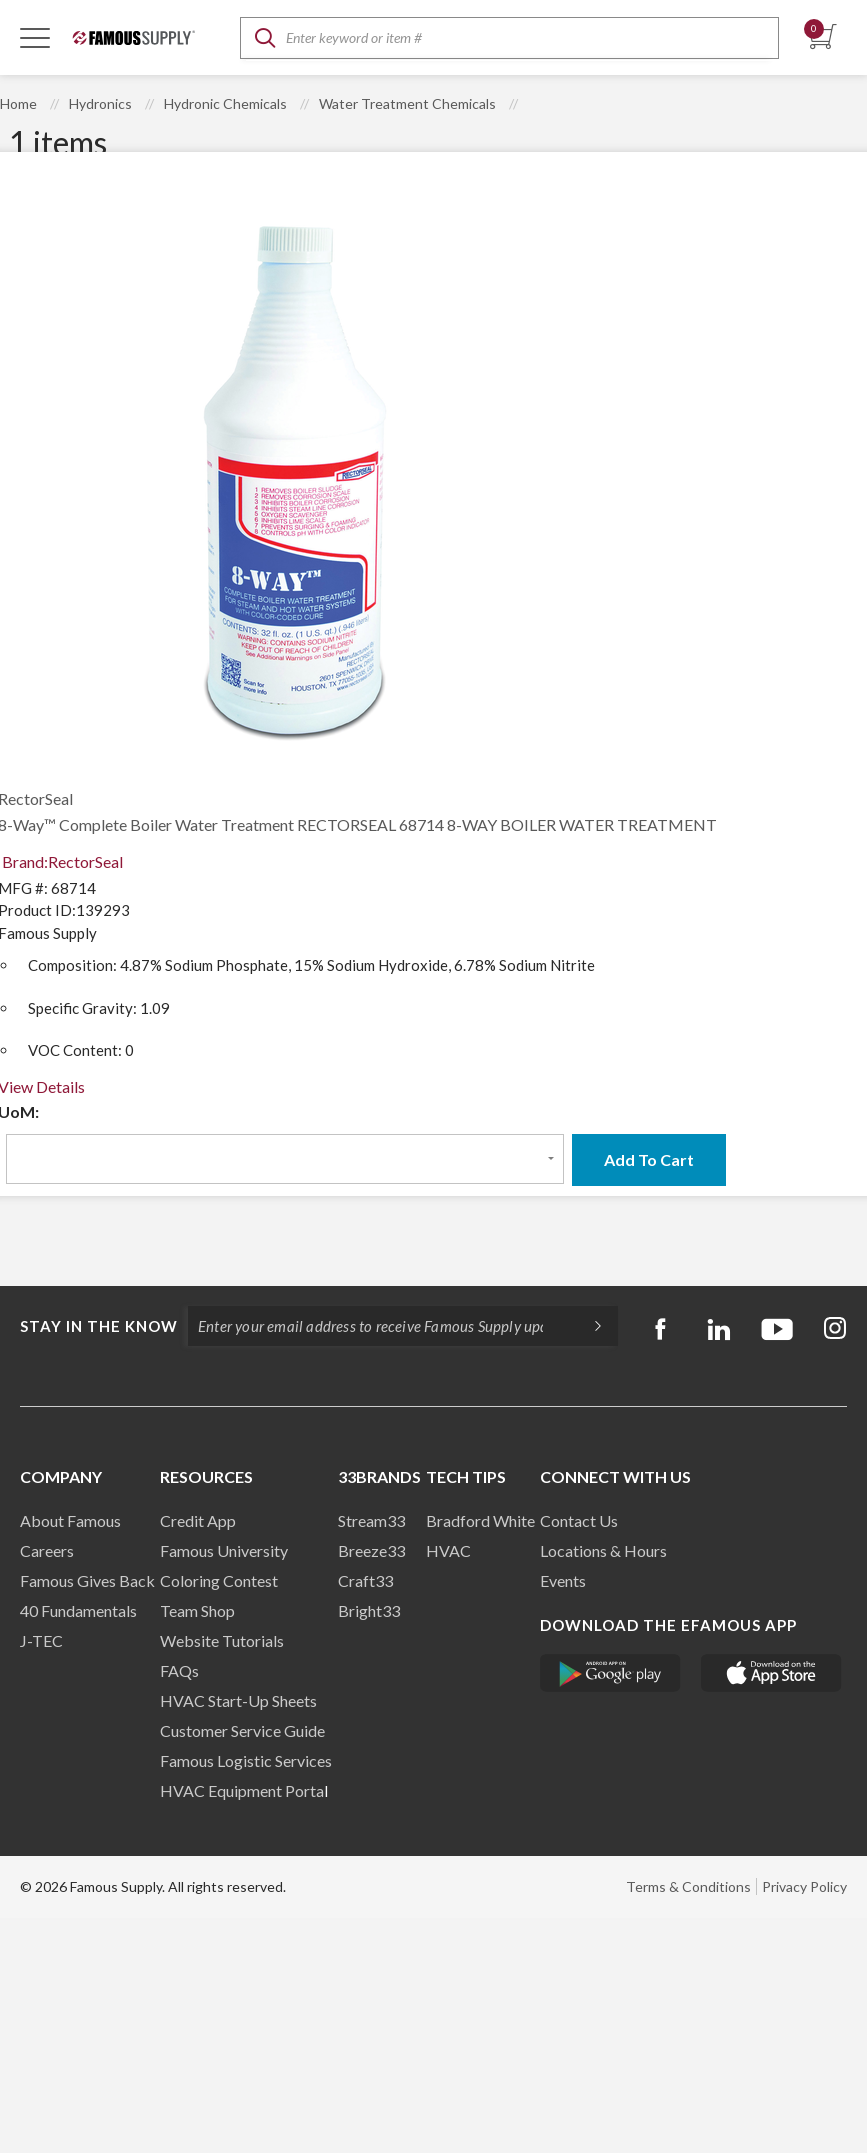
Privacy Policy (804, 1886)
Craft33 (365, 1580)
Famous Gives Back (87, 1580)
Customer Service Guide (242, 1730)
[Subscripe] (588, 1326)
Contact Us (579, 1520)
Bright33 (369, 1610)
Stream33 (371, 1520)
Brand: (62, 861)
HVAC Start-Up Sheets (238, 1700)
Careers (47, 1550)
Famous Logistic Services (246, 1760)
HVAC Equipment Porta (242, 1790)
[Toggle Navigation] (35, 37)
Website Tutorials (222, 1640)
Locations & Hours (603, 1550)
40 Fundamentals (78, 1610)
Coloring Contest (219, 1580)
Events (563, 1580)
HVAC (448, 1550)
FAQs (179, 1670)
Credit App (198, 1520)
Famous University (224, 1550)
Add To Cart (649, 1159)
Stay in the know (99, 1326)
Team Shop (197, 1610)
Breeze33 (371, 1550)
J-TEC (41, 1640)
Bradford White (480, 1520)
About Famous (70, 1520)
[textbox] (509, 38)
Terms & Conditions (688, 1886)
